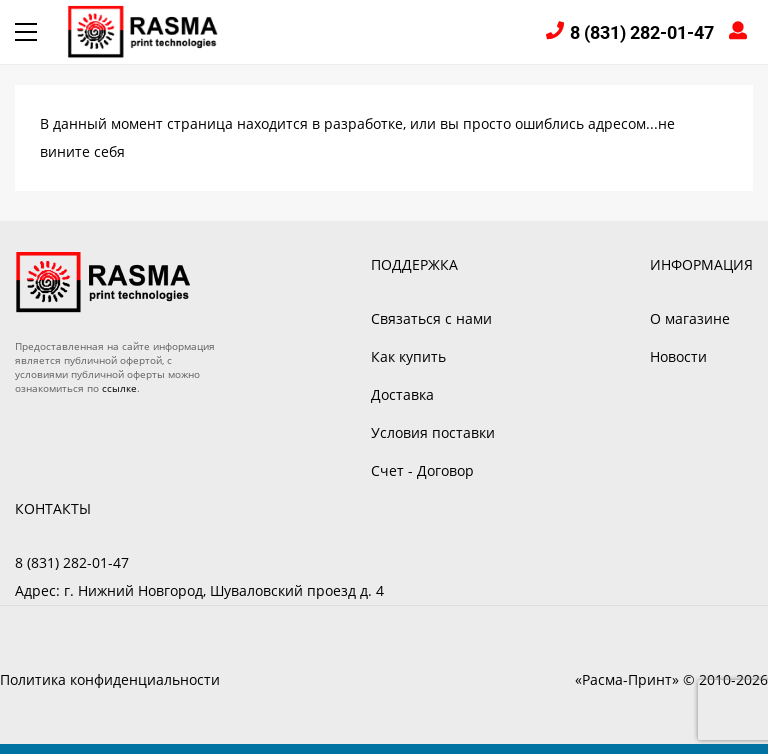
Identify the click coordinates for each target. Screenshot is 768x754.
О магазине (690, 318)
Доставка (402, 394)
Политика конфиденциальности (110, 679)
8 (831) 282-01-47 (642, 32)
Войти (741, 32)
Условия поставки (433, 432)
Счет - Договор (422, 470)
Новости (678, 356)
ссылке (119, 388)
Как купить (408, 356)
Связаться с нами (431, 318)
